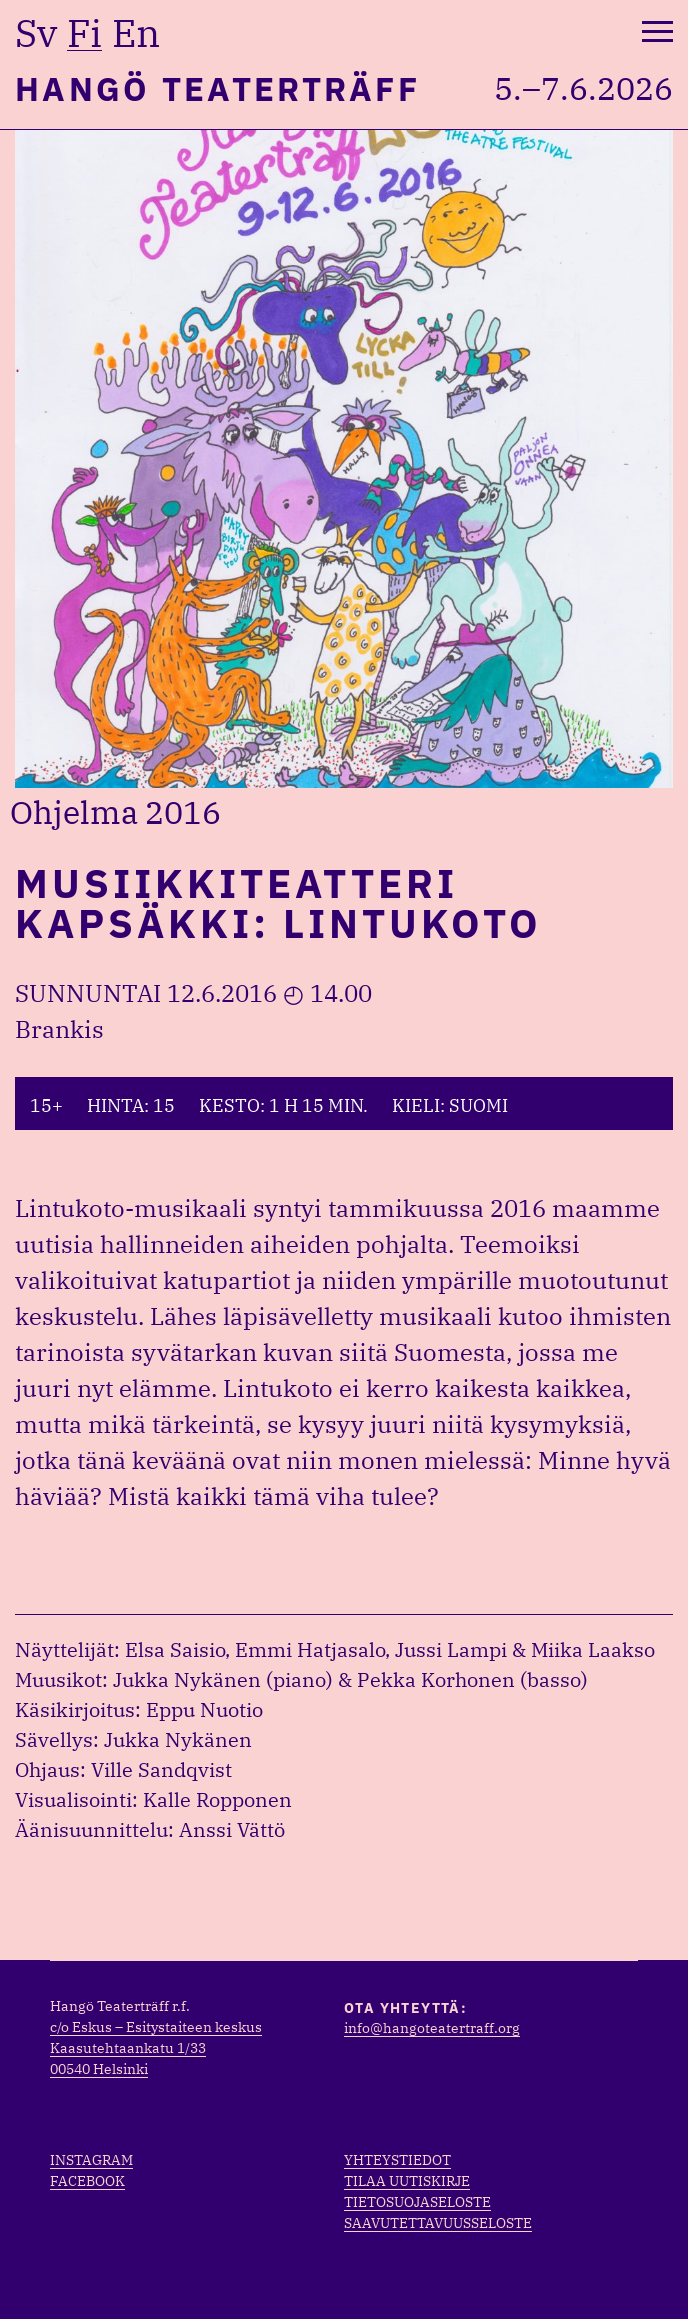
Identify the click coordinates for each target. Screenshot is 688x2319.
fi (84, 33)
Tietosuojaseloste (417, 2202)
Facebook (87, 2181)
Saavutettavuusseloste (438, 2223)
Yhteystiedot (397, 2160)
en (136, 33)
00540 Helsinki (99, 2069)
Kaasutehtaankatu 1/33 (128, 2048)
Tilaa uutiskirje (407, 2181)
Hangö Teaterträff (217, 88)
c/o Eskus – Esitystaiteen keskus (156, 2027)
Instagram (91, 2160)
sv (36, 33)
